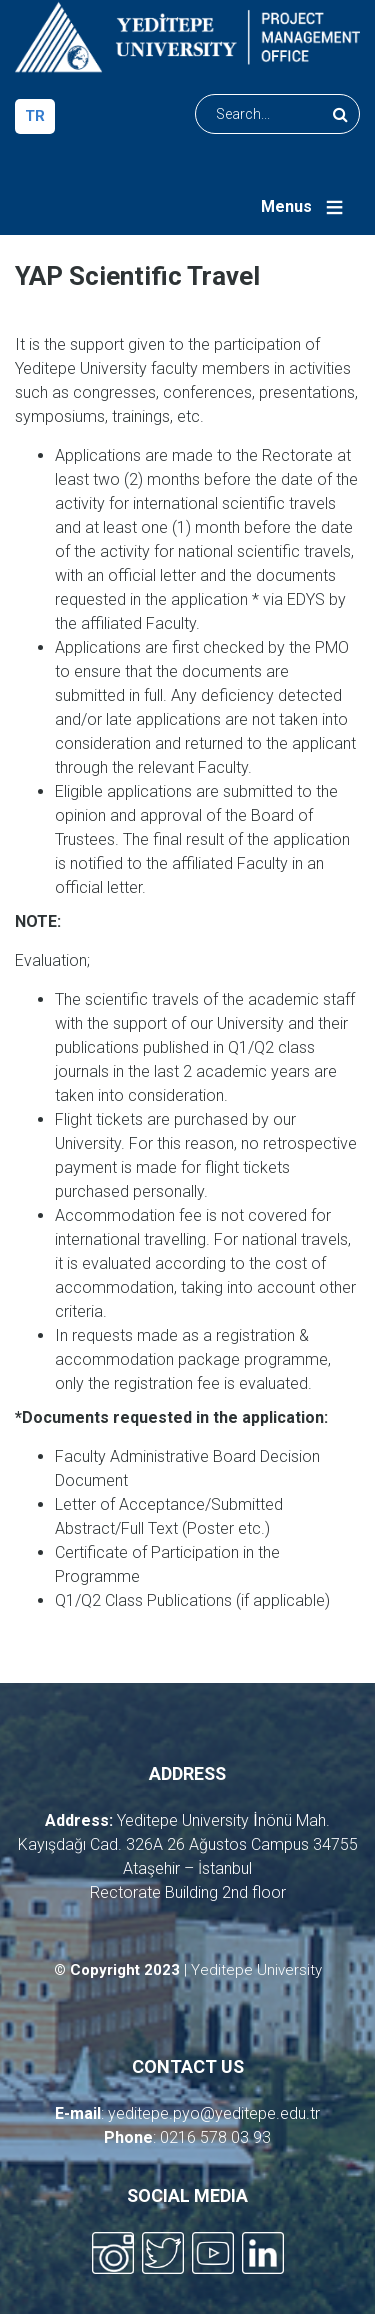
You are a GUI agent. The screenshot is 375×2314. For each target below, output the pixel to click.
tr (35, 116)
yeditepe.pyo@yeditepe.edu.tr (214, 2113)
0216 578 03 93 (215, 2137)
